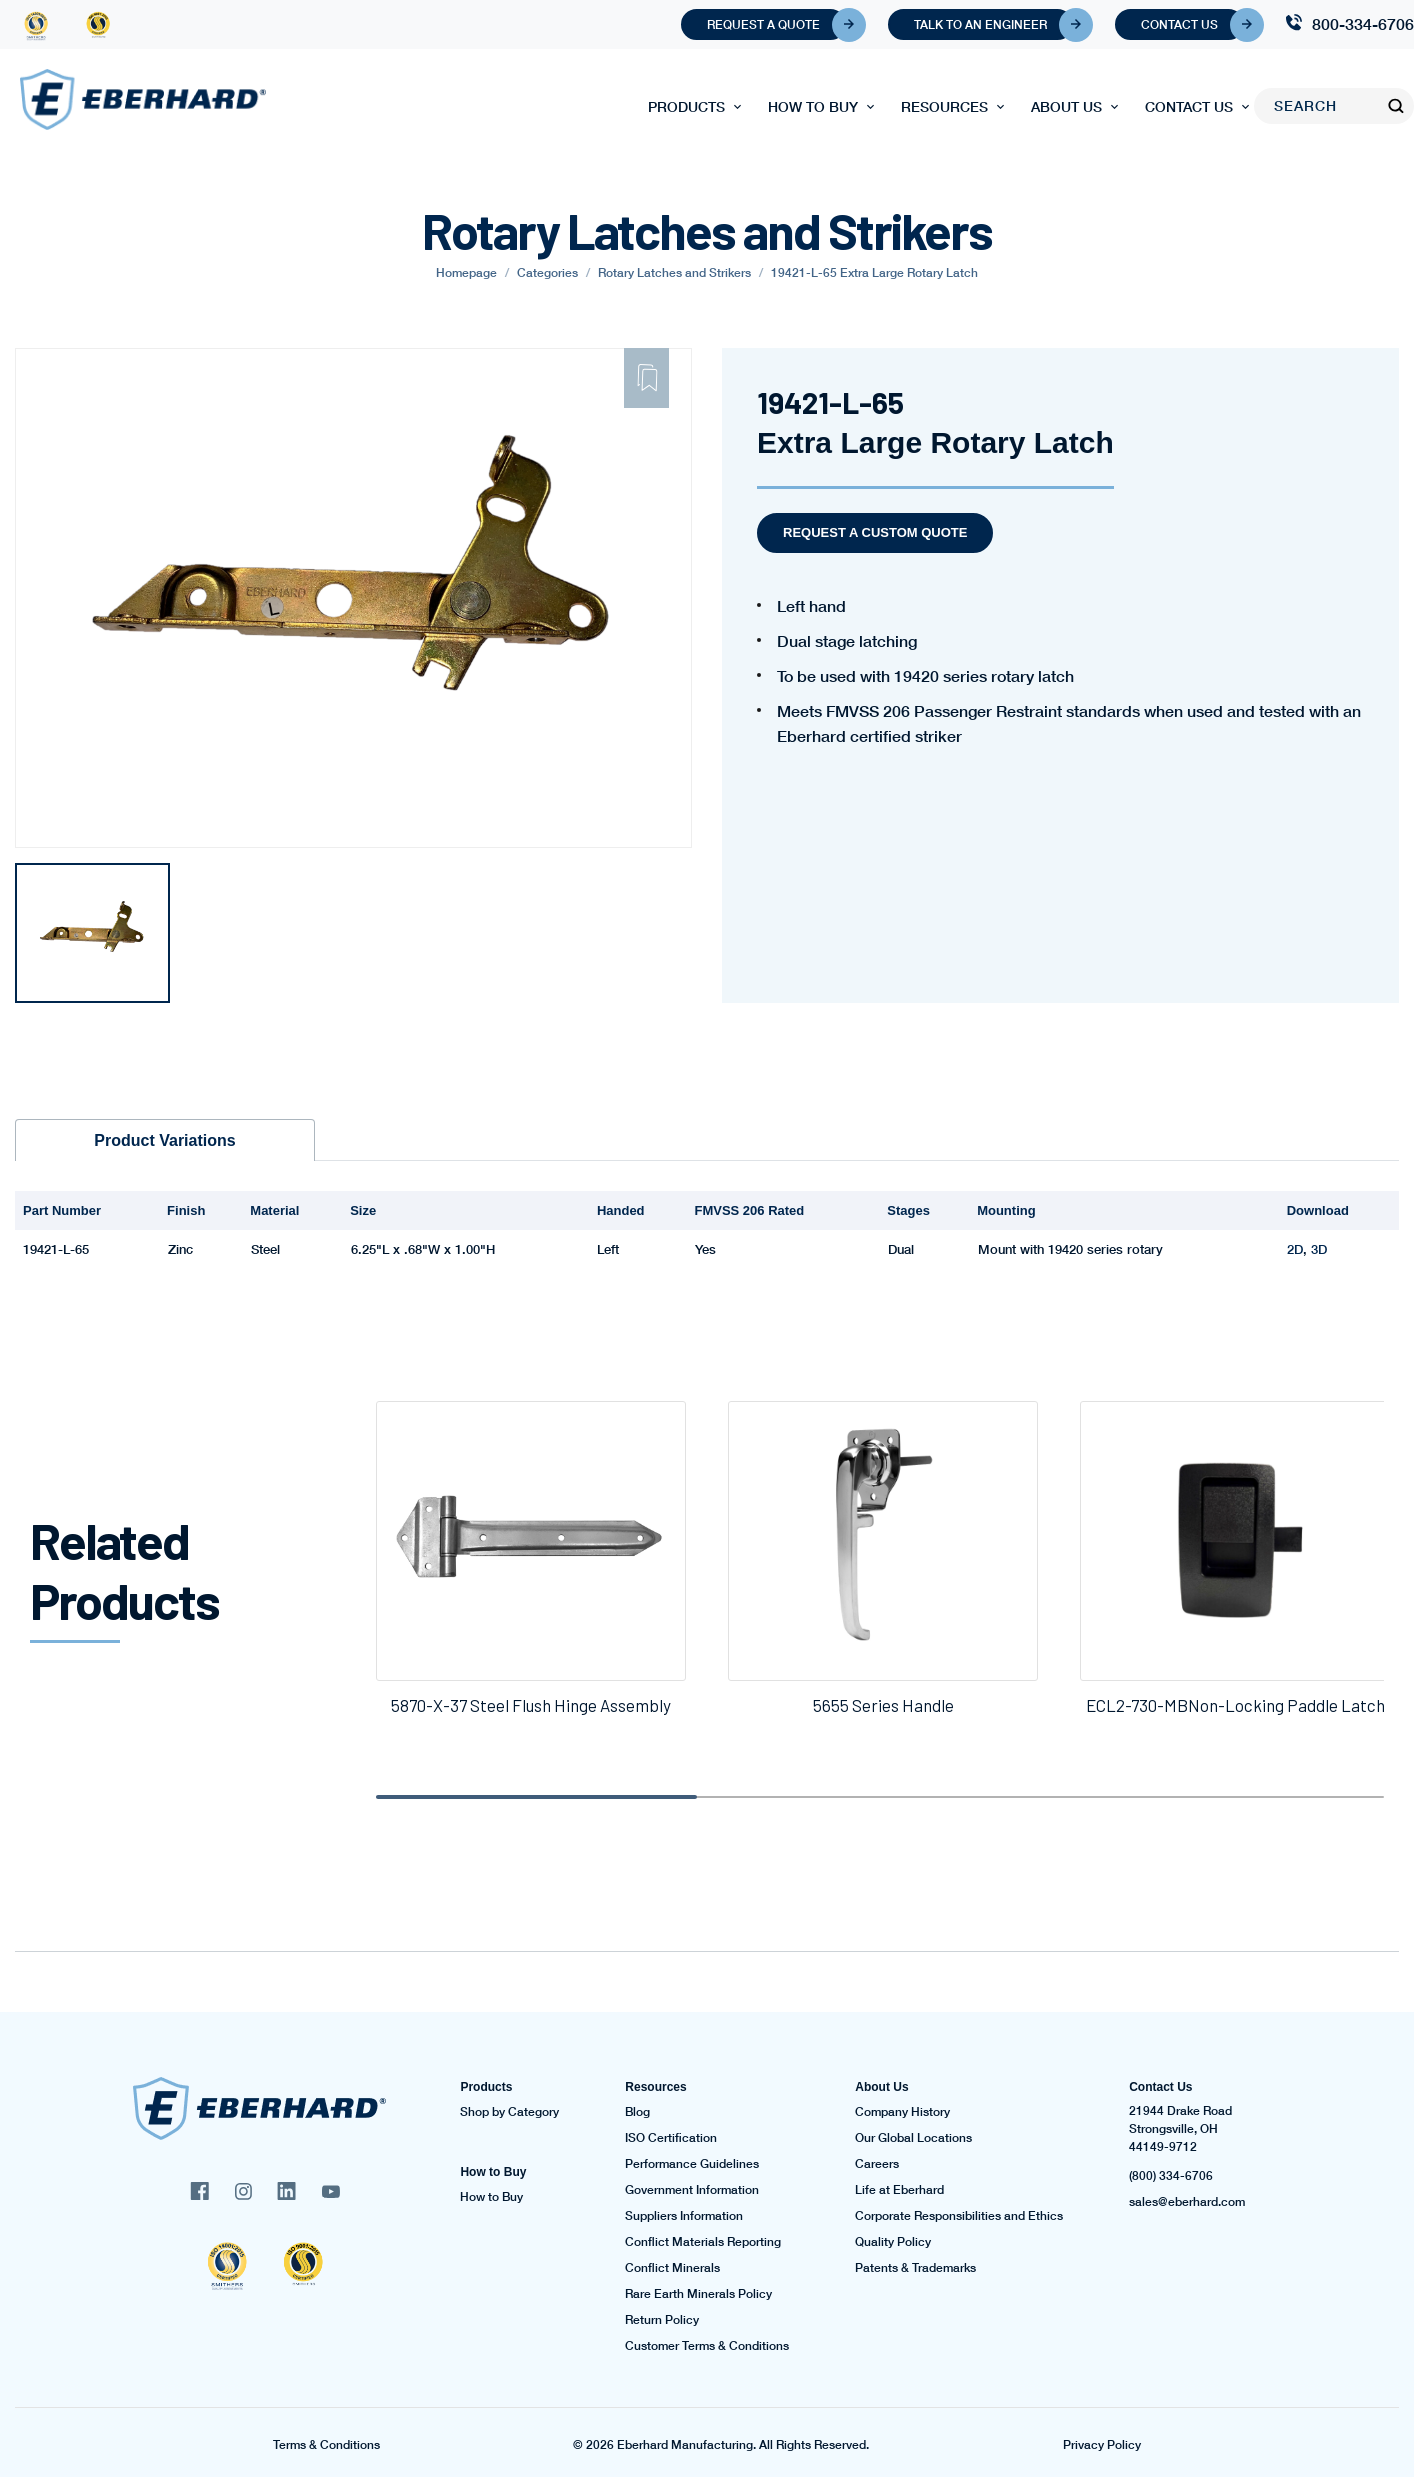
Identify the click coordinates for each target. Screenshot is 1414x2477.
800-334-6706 (1363, 23)
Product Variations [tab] (164, 1140)
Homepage (466, 272)
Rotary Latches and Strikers (674, 272)
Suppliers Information (684, 2216)
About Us (1066, 106)
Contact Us (1192, 25)
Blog (637, 2112)
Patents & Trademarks (915, 2268)
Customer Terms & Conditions (707, 2346)
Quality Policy (893, 2242)
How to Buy (813, 106)
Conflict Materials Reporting (703, 2242)
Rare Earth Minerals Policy (698, 2294)
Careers (877, 2164)
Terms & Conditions (326, 2445)
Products (686, 106)
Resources (944, 106)
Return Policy (662, 2320)
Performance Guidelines (692, 2164)
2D (1295, 1249)
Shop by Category (509, 2112)
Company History (902, 2112)
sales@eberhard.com (1187, 2202)
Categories (547, 272)
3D (1319, 1249)
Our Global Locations (913, 2138)
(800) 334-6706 (1171, 2176)
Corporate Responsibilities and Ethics (959, 2216)
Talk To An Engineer (993, 25)
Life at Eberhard (899, 2190)
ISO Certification (671, 2138)
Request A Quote (776, 25)
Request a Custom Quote (875, 532)
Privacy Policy (1102, 2445)
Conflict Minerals (672, 2268)
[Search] (1321, 106)
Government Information (692, 2190)
